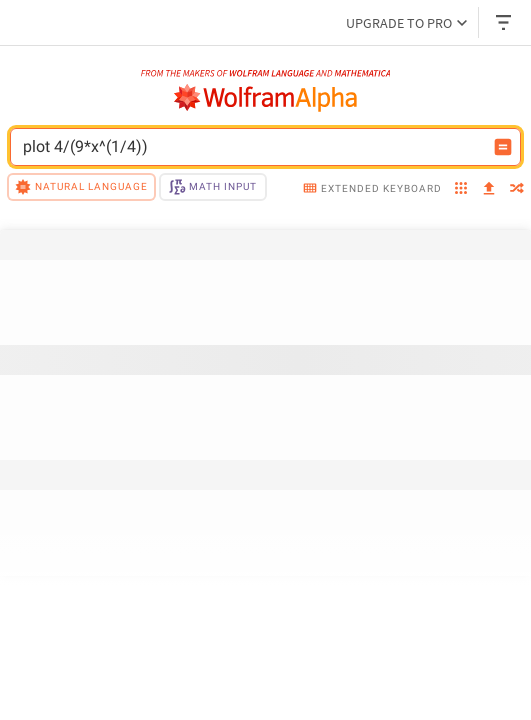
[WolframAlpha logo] (266, 98)
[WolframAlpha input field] (252, 147)
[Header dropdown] (505, 22)
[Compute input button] (503, 147)
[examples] (461, 190)
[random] (517, 190)
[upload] (489, 189)
